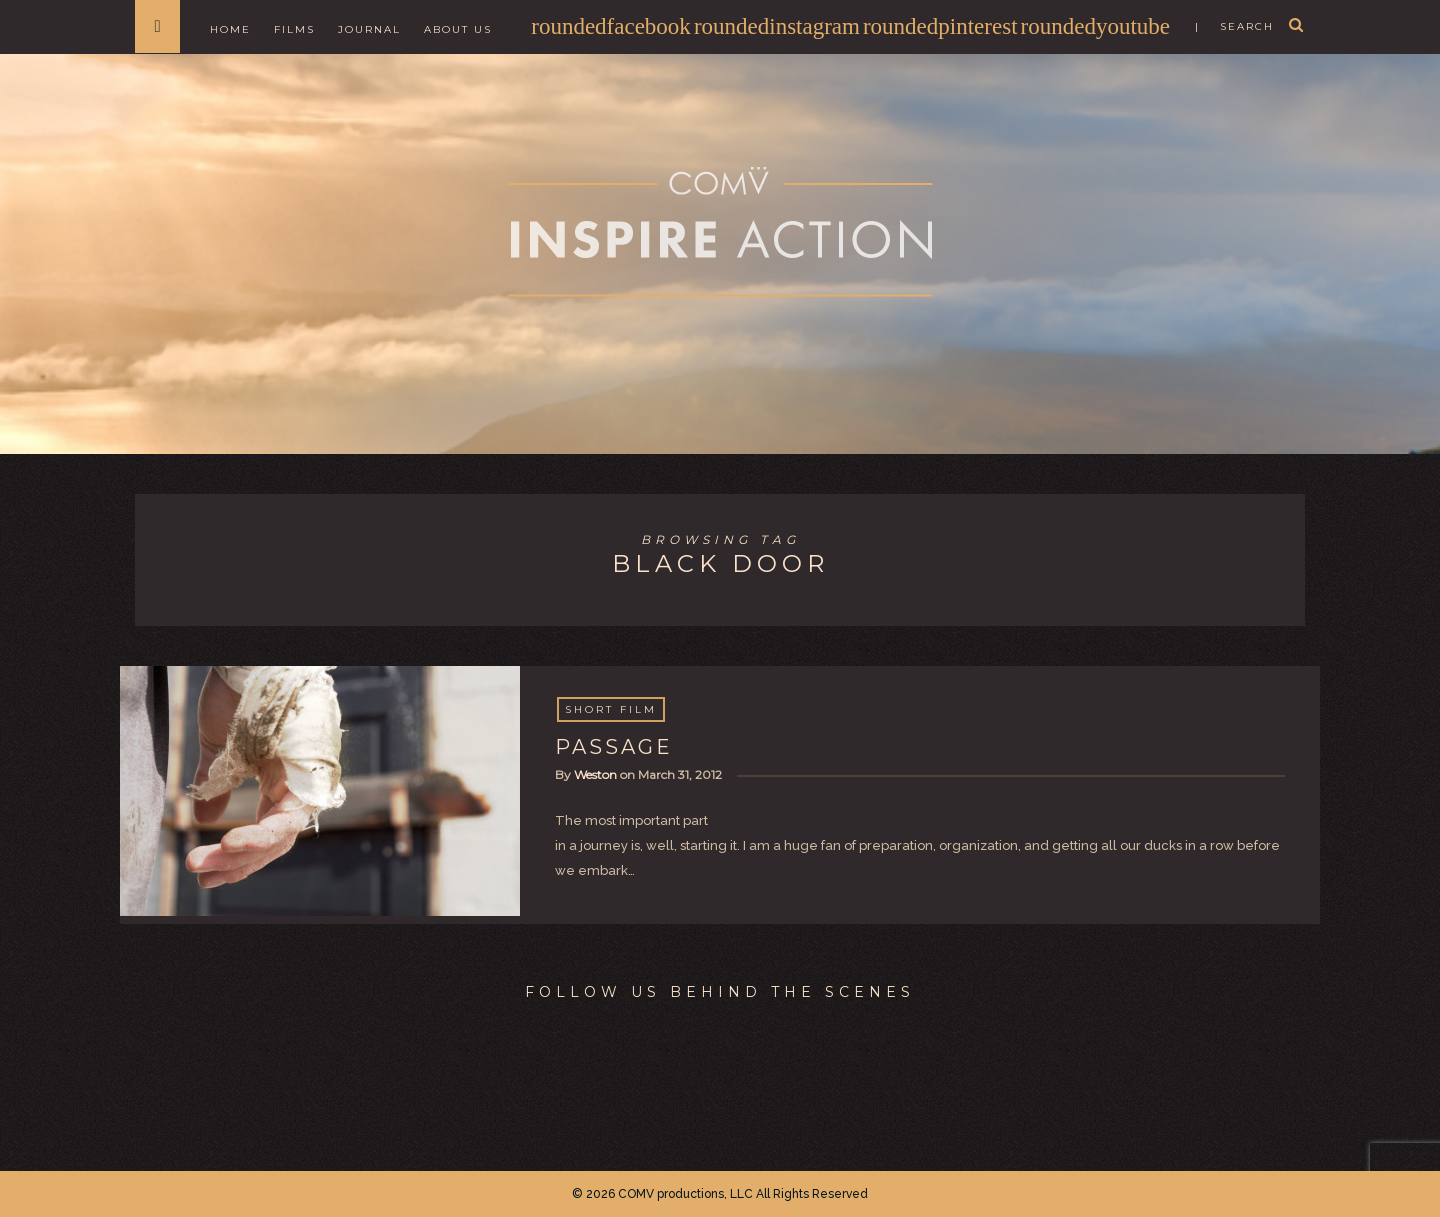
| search (1234, 26)
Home (230, 29)
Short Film (611, 709)
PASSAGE (614, 747)
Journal (369, 29)
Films (294, 29)
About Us (458, 29)
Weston (595, 774)
